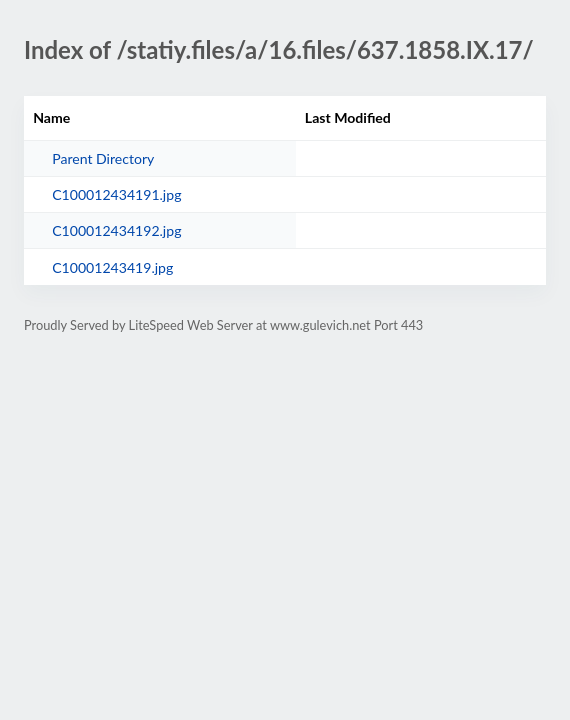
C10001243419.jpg (112, 267)
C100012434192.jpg (116, 230)
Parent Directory (103, 158)
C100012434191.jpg (116, 194)
